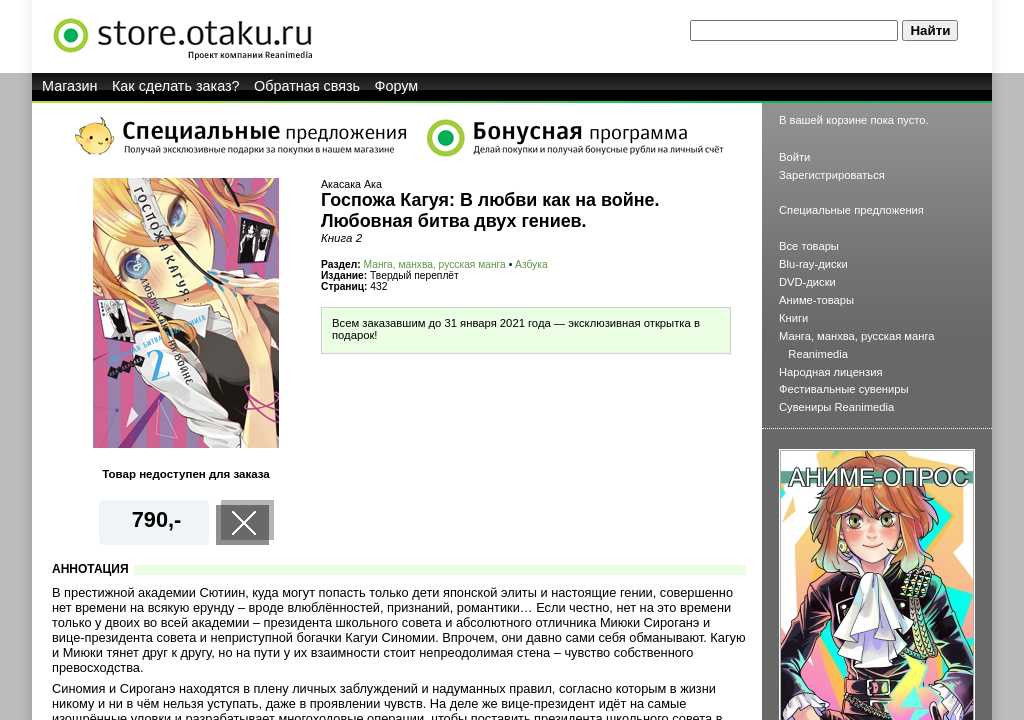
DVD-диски (807, 282)
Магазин (70, 86)
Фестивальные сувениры (844, 389)
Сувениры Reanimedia (836, 407)
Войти (794, 157)
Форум (397, 86)
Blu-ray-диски (813, 264)
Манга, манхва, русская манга (435, 264)
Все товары (809, 246)
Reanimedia (818, 354)
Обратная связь (307, 86)
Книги (793, 318)
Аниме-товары (816, 300)
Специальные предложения (851, 210)
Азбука (531, 264)
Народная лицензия (831, 372)
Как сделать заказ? (176, 86)
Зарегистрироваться (832, 175)
